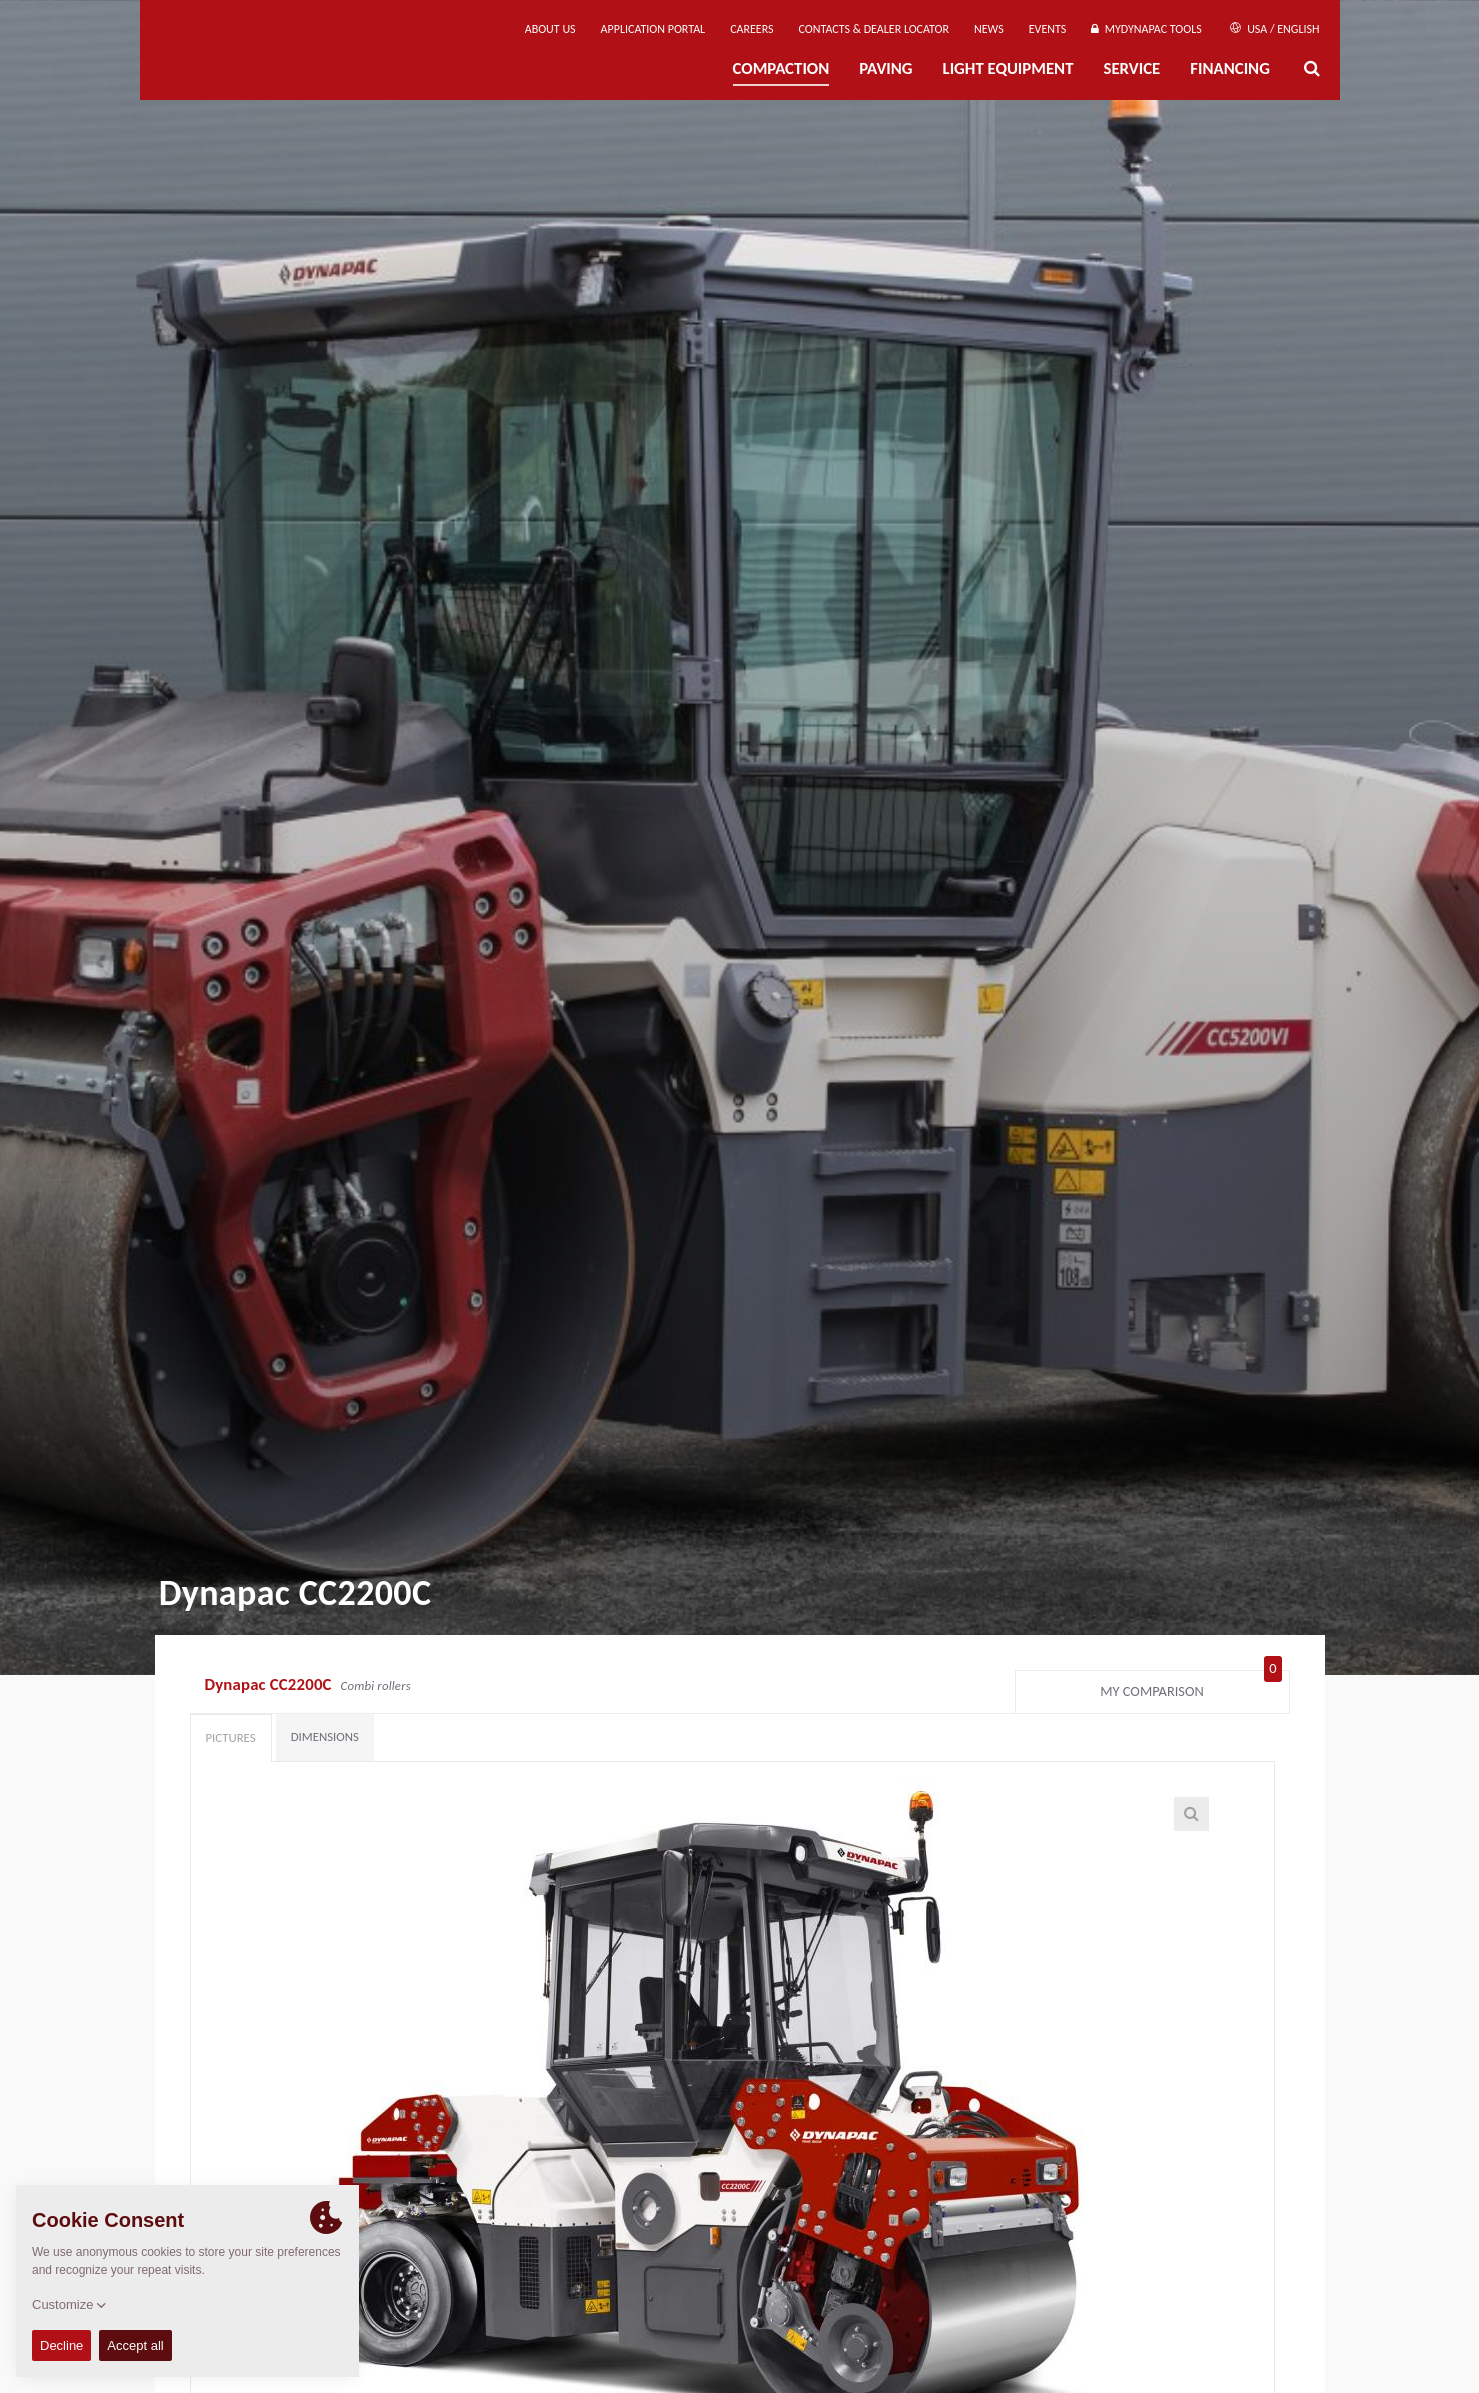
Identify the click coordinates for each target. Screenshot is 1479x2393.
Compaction (781, 68)
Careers (751, 29)
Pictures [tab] (231, 1737)
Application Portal (653, 29)
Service (1131, 68)
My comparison (1190, 1687)
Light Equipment (1008, 68)
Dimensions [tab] (325, 1736)
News (989, 29)
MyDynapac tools (1146, 29)
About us (550, 29)
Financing (1230, 68)
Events (1048, 29)
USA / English (1274, 29)
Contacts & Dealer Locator (874, 29)
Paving (885, 68)
